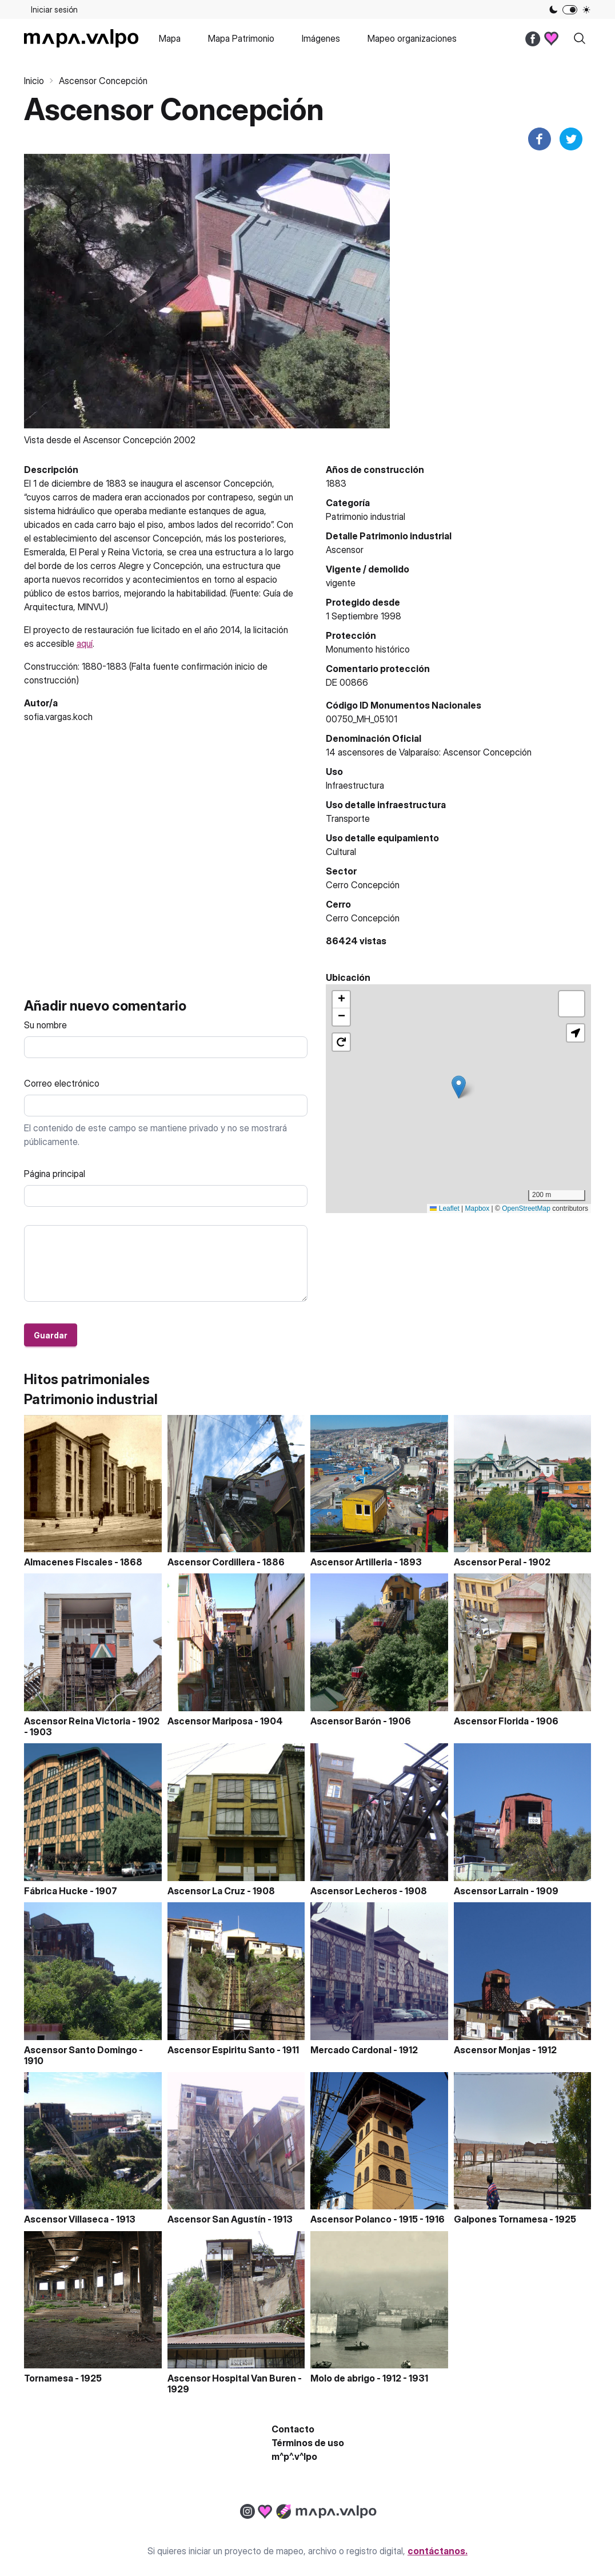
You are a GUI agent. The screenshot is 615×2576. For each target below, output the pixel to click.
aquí (85, 643)
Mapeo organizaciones (412, 38)
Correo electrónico (61, 1083)
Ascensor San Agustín (216, 2219)
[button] (459, 1087)
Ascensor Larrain (491, 1891)
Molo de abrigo (342, 2378)
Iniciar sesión (54, 9)
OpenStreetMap (526, 1208)
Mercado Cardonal (351, 2050)
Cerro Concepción (363, 918)
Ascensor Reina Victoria (77, 1721)
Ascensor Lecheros (353, 1891)
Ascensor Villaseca (66, 2219)
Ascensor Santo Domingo (80, 2050)
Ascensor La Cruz (206, 1891)
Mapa (170, 38)
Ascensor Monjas (492, 2050)
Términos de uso (307, 2442)
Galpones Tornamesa (501, 2219)
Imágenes (321, 38)
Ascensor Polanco (351, 2219)
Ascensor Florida (491, 1721)
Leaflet (444, 1208)
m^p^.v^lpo (294, 2456)
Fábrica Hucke (56, 1891)
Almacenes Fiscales (68, 1562)
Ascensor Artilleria (351, 1562)
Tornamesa (48, 2378)
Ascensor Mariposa (210, 1721)
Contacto (292, 2429)
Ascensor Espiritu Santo (221, 2050)
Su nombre (45, 1025)
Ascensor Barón (345, 1721)
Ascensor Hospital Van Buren (231, 2378)
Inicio (34, 80)
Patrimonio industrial (365, 516)
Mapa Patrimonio (241, 38)
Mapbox (477, 1208)
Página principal (54, 1173)
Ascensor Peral (487, 1562)
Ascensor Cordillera (211, 1562)
